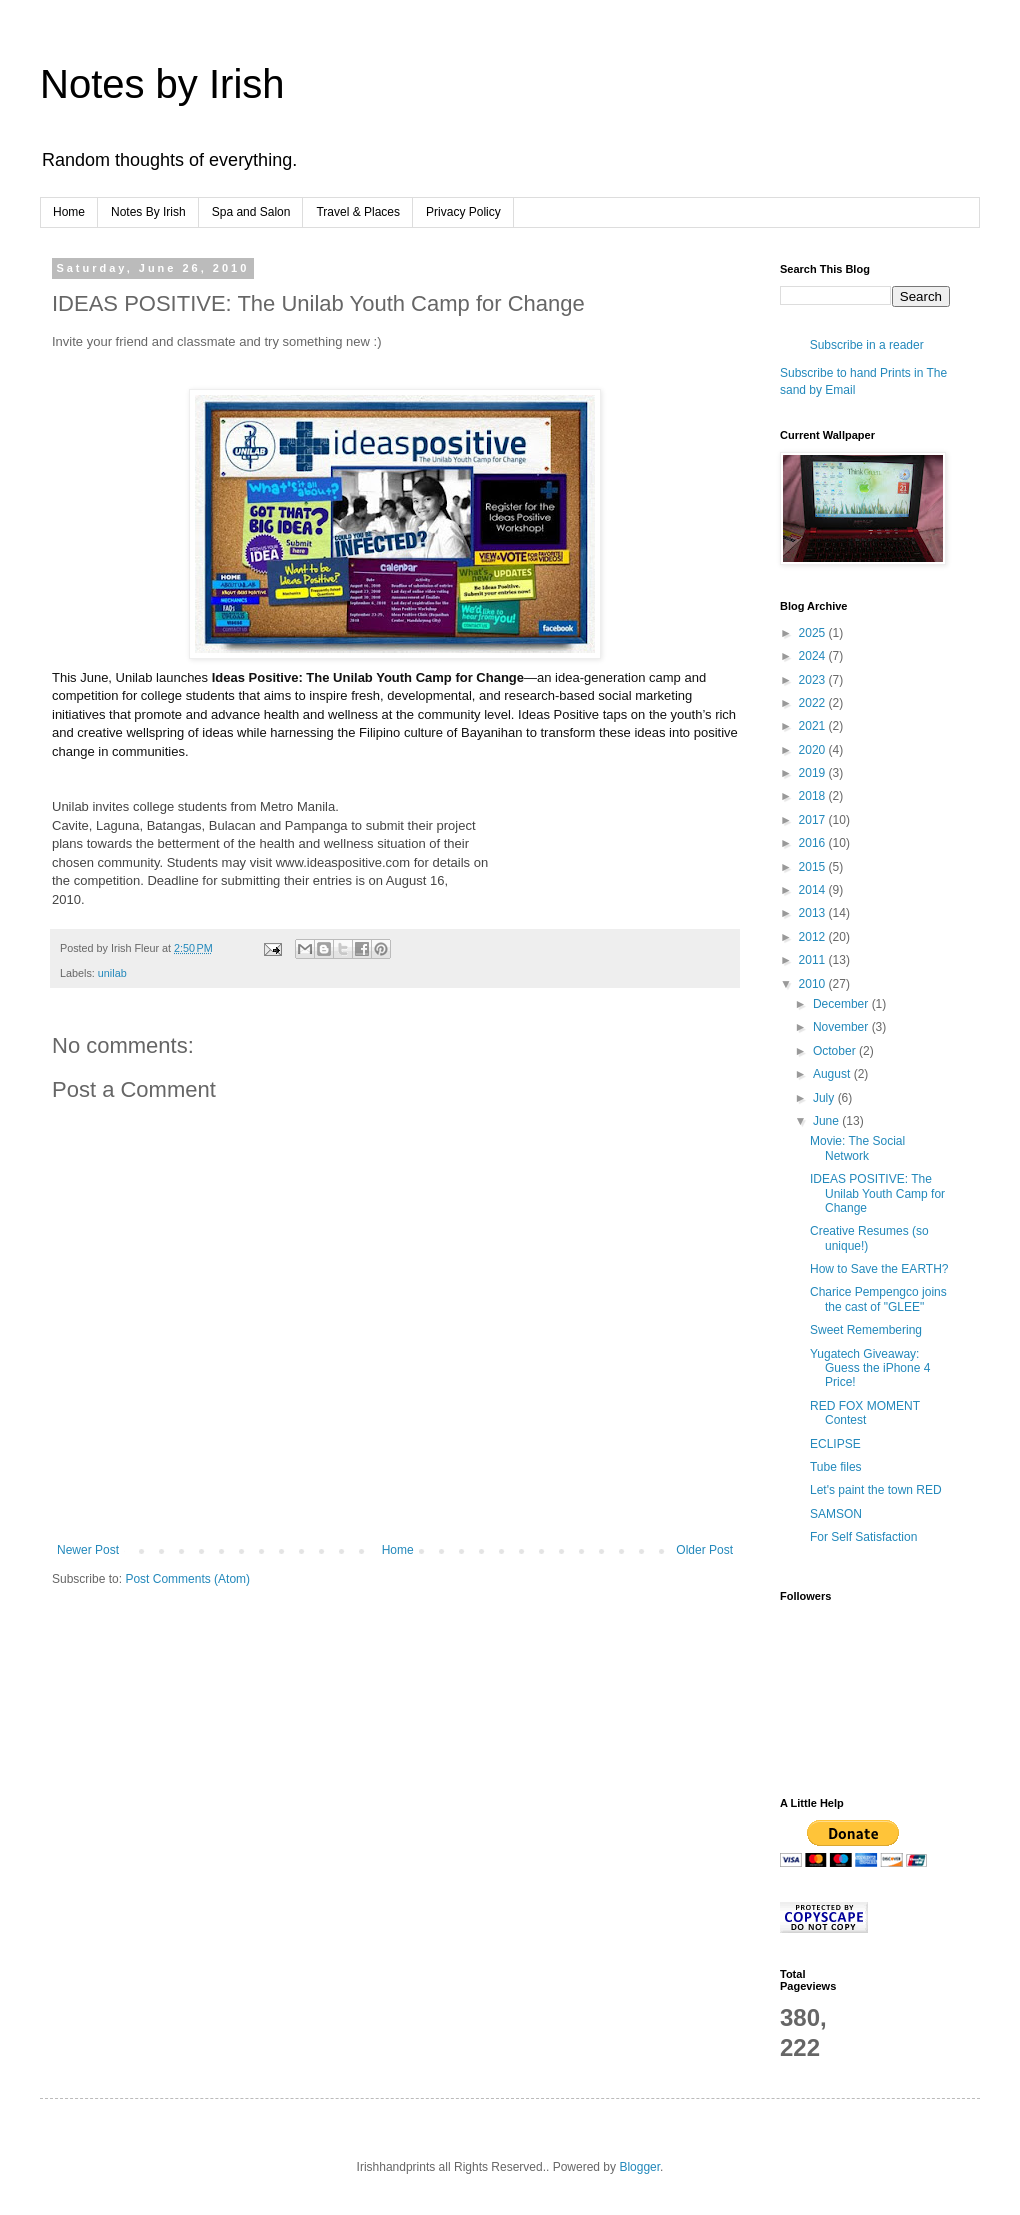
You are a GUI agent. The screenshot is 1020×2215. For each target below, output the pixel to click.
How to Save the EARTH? (879, 1269)
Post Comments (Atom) (187, 1579)
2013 (814, 913)
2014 (814, 890)
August (833, 1074)
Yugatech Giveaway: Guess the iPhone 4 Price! (870, 1368)
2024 (814, 656)
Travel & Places (358, 212)
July (825, 1098)
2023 (814, 680)
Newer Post (88, 1550)
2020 (814, 750)
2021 (814, 726)
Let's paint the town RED (876, 1490)
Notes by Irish (162, 84)
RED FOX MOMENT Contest (865, 1413)
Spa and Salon (251, 212)
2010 (814, 984)
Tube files (836, 1467)
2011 (814, 960)
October (836, 1051)
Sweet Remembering (866, 1330)
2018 (814, 796)
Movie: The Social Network (857, 1148)
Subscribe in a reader (867, 345)
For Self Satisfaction (863, 1537)
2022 (814, 703)
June (827, 1121)
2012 (814, 937)
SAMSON (836, 1514)
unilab (112, 973)
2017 (814, 820)
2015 (814, 867)
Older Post (704, 1550)
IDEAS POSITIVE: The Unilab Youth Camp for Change (877, 1193)
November (842, 1027)
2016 (814, 843)
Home (69, 212)
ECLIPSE (835, 1444)
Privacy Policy (463, 212)
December (842, 1004)
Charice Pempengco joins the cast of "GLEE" (878, 1299)
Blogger (639, 2167)
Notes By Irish (148, 212)
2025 (814, 633)
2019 (814, 773)
